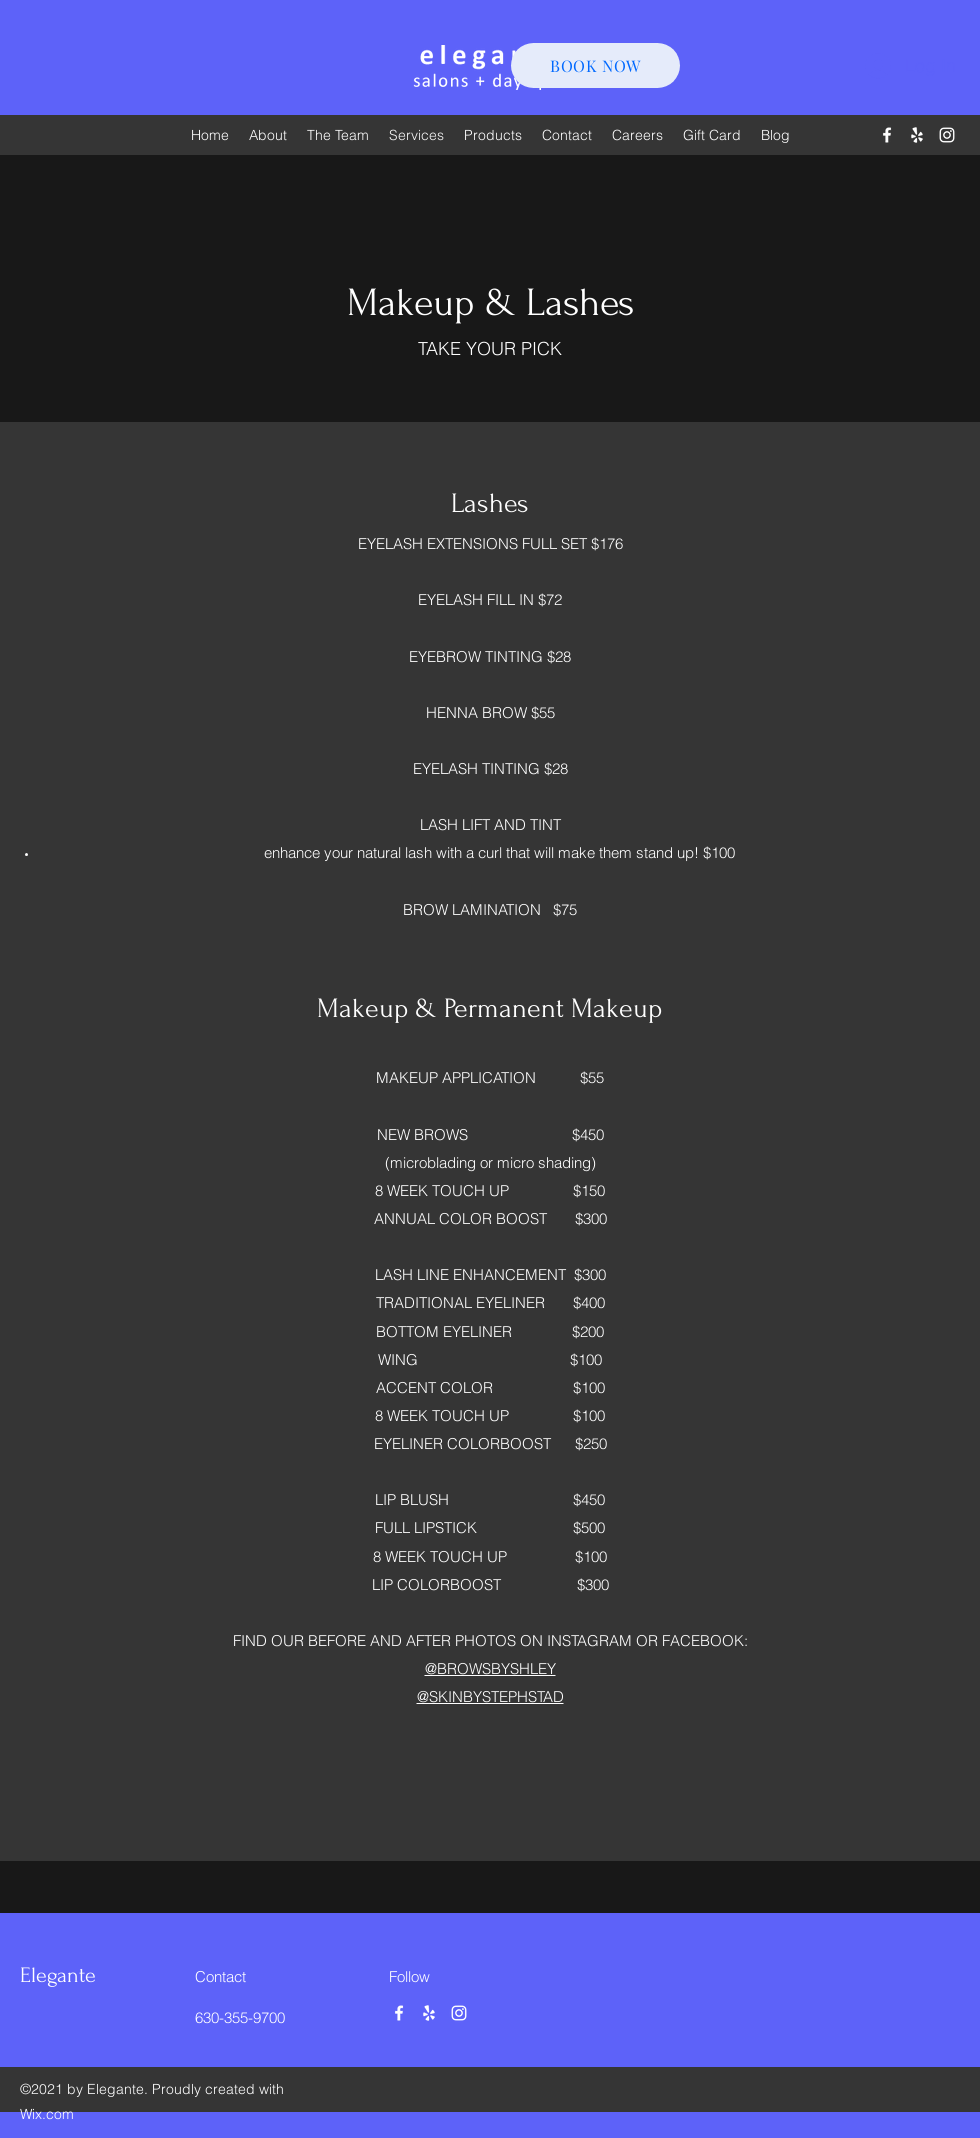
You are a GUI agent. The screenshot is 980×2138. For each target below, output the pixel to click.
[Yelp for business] (917, 135)
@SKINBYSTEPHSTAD (490, 1696)
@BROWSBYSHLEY (490, 1668)
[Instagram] (947, 135)
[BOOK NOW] (595, 65)
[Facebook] (887, 135)
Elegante (58, 1975)
